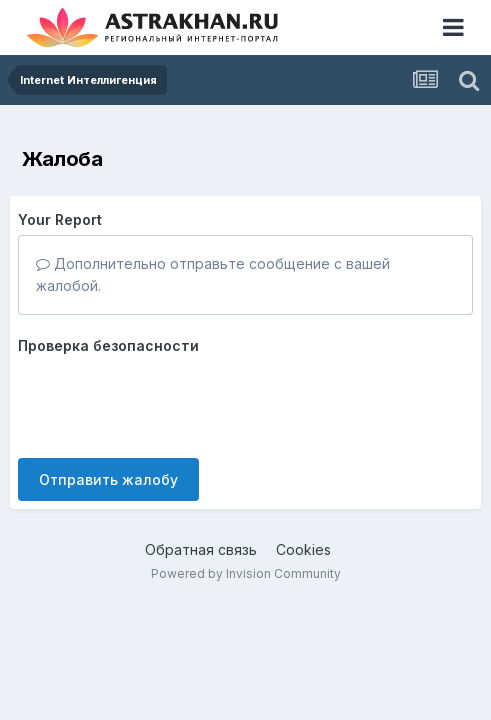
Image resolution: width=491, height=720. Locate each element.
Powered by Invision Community (246, 573)
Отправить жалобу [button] (108, 479)
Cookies (303, 549)
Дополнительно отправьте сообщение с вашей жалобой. (213, 274)
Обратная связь (201, 549)
